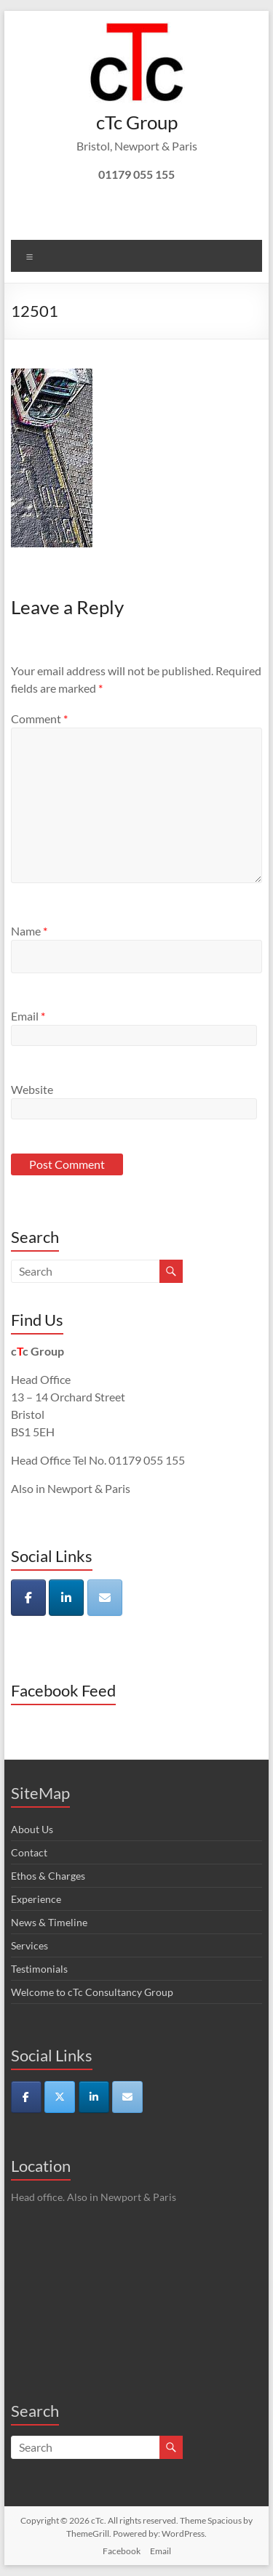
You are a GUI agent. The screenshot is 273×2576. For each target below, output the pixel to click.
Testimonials (39, 1969)
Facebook (122, 2550)
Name (29, 931)
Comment (39, 718)
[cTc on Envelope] (104, 1597)
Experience (36, 1899)
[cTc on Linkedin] (66, 1597)
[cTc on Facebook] (28, 1597)
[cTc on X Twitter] (59, 2097)
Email (28, 1016)
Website (32, 1089)
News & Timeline (49, 1922)
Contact (29, 1852)
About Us (32, 1829)
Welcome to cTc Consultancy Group (92, 1992)
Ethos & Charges (48, 1875)
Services (29, 1945)
